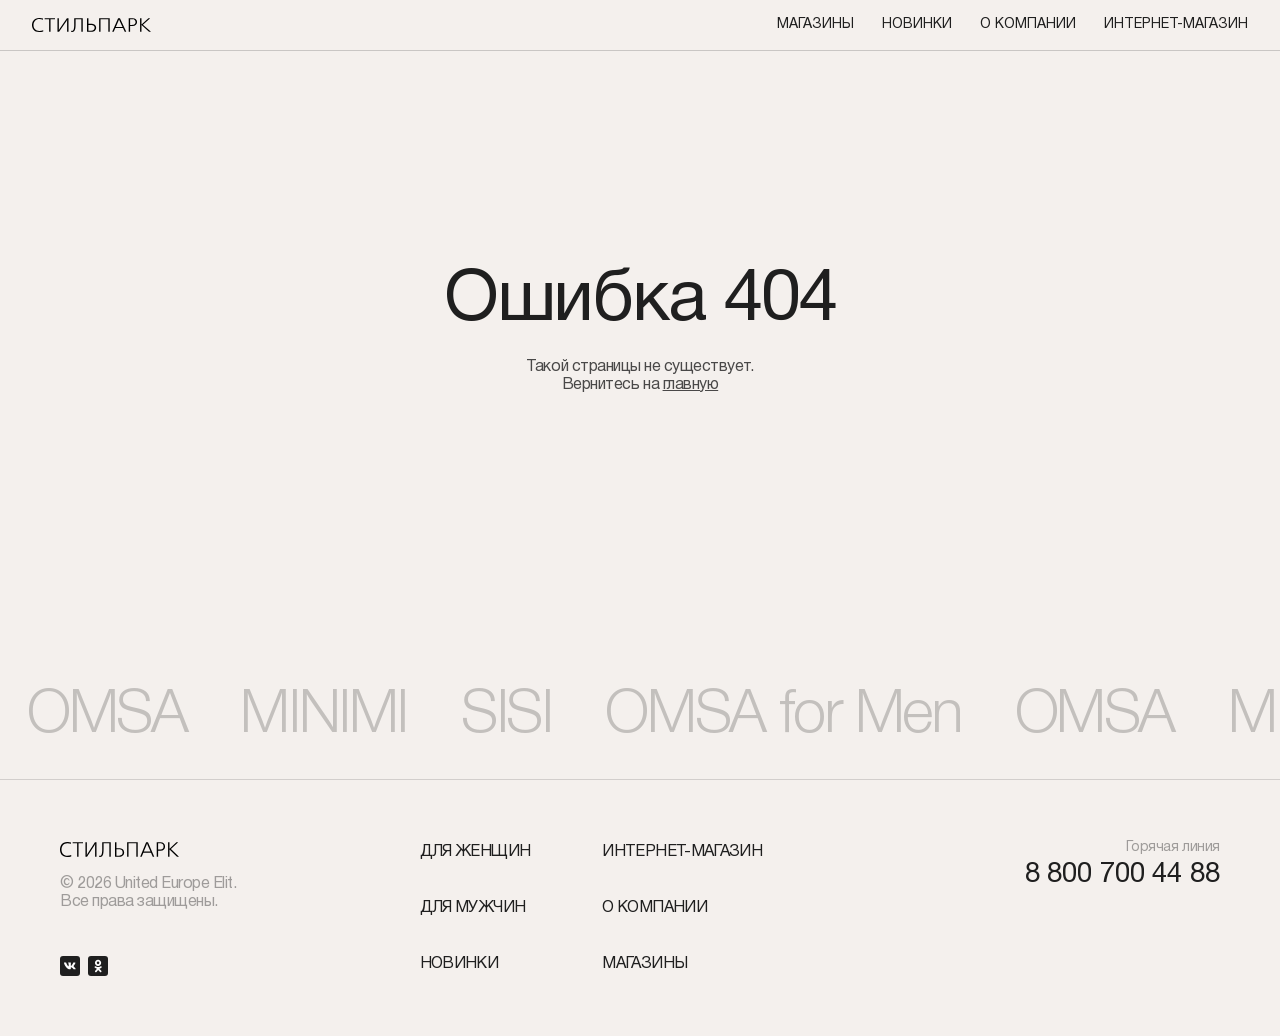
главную (691, 385)
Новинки (917, 24)
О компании (1028, 24)
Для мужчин (473, 908)
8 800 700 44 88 (1122, 875)
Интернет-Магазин (1176, 24)
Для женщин (475, 852)
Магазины (815, 24)
